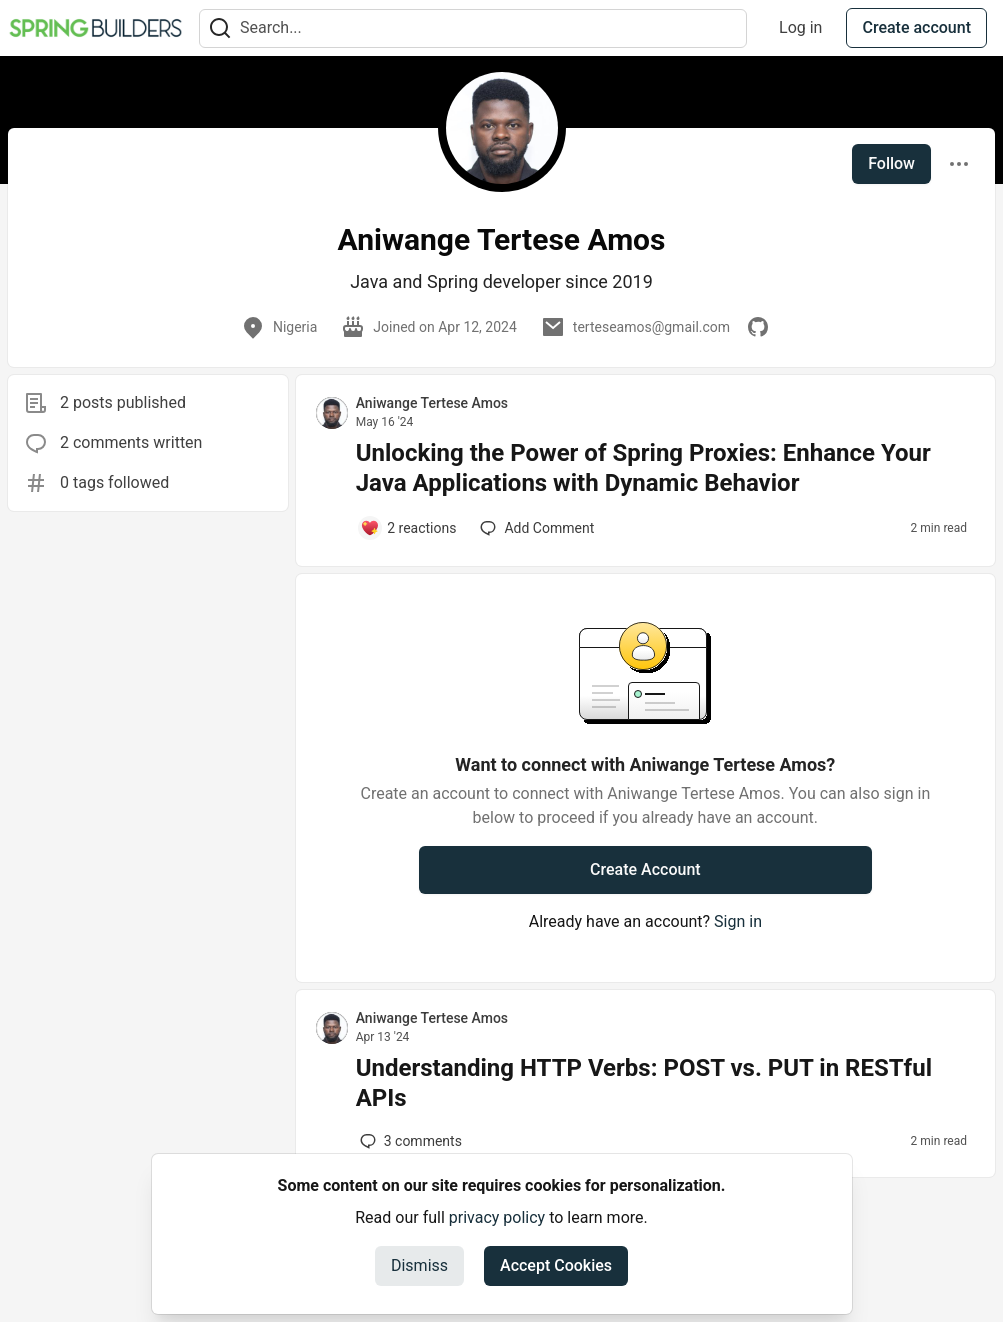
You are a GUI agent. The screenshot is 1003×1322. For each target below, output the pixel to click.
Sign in (738, 921)
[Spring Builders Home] (95, 28)
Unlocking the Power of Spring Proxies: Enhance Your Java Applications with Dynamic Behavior (643, 468)
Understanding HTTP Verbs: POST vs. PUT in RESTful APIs (644, 1083)
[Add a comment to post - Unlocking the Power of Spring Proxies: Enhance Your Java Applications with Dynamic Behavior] (408, 528)
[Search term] (473, 28)
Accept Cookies (556, 1265)
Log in (800, 27)
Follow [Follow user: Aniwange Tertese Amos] (891, 163)
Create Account (645, 869)
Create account (916, 27)
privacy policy (497, 1217)
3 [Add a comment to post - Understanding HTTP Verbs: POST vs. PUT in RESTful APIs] (409, 1141)
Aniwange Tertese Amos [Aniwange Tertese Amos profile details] (432, 403)
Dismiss (419, 1265)
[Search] (220, 28)
